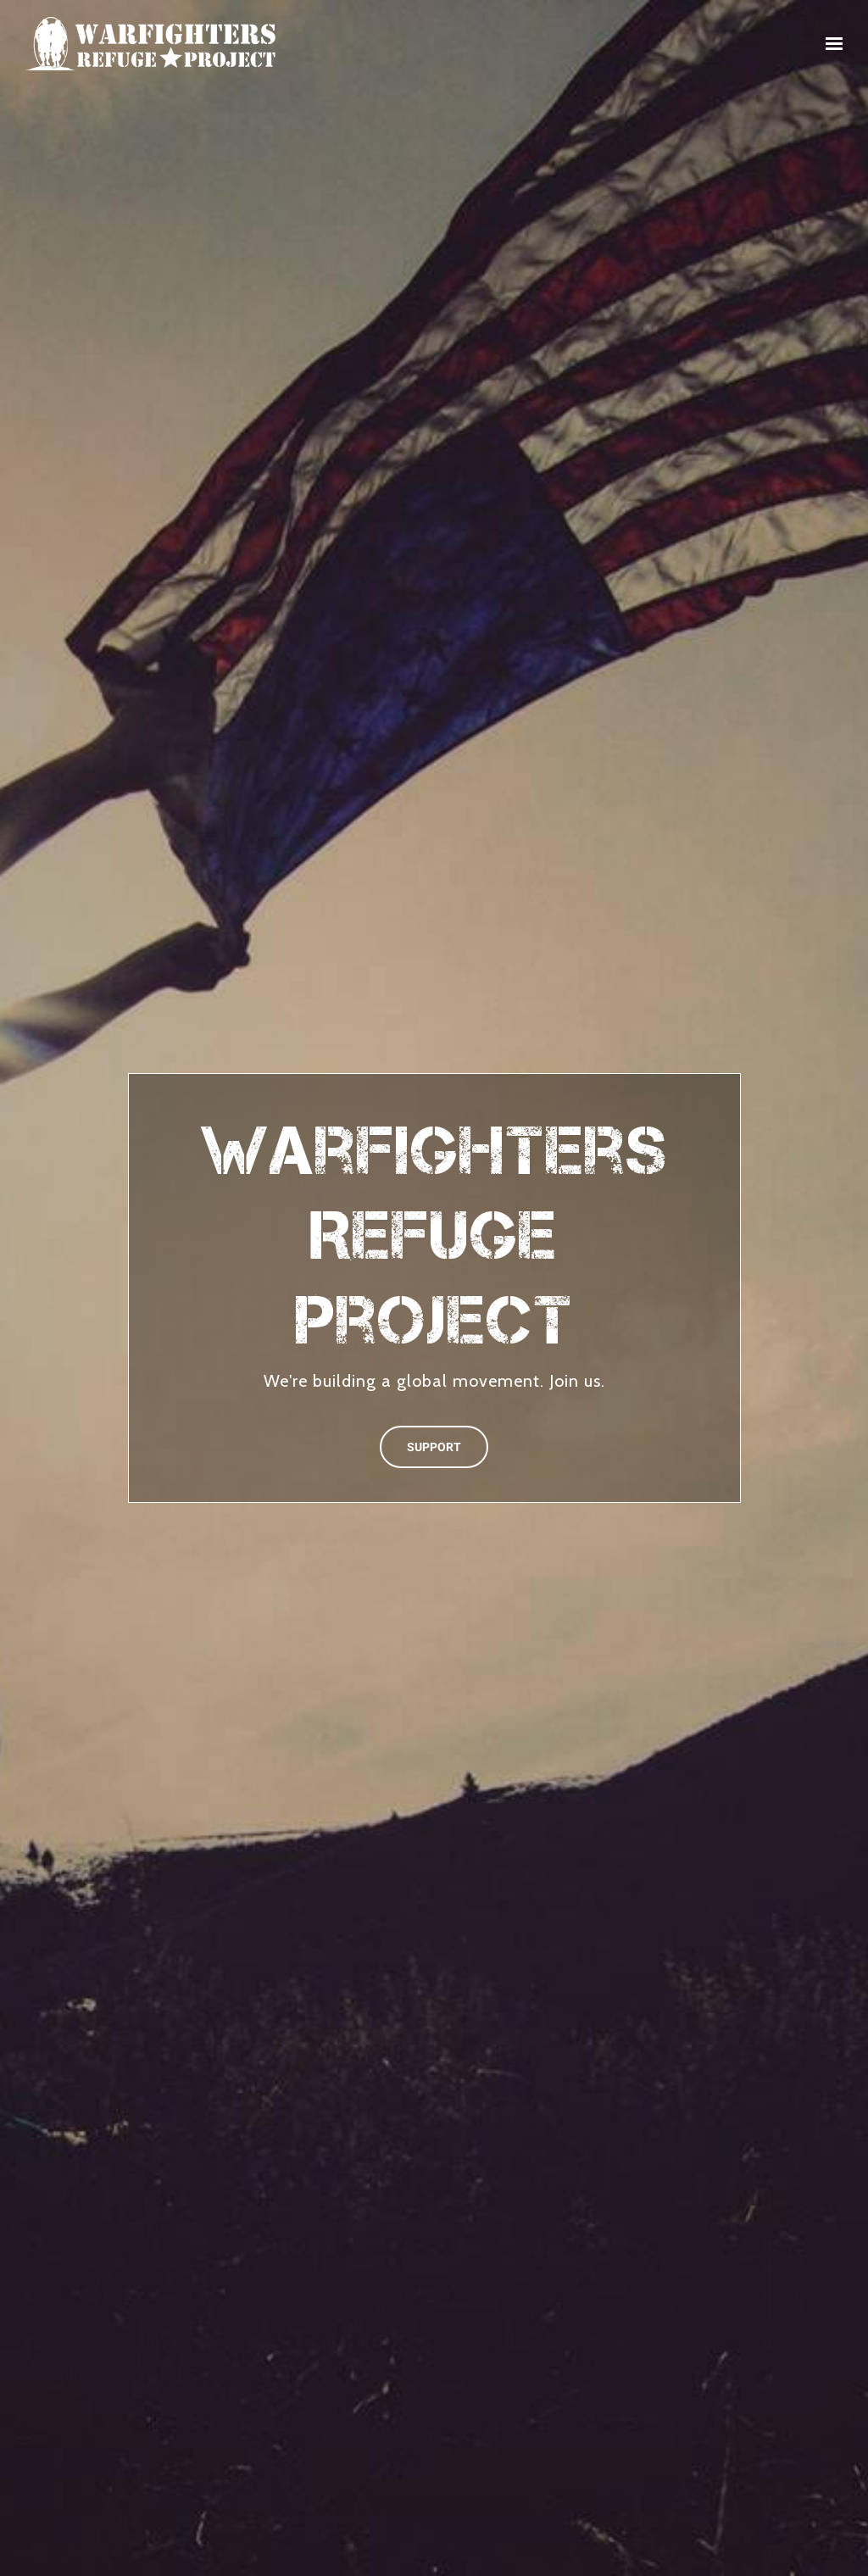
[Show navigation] (830, 44)
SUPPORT (434, 1447)
